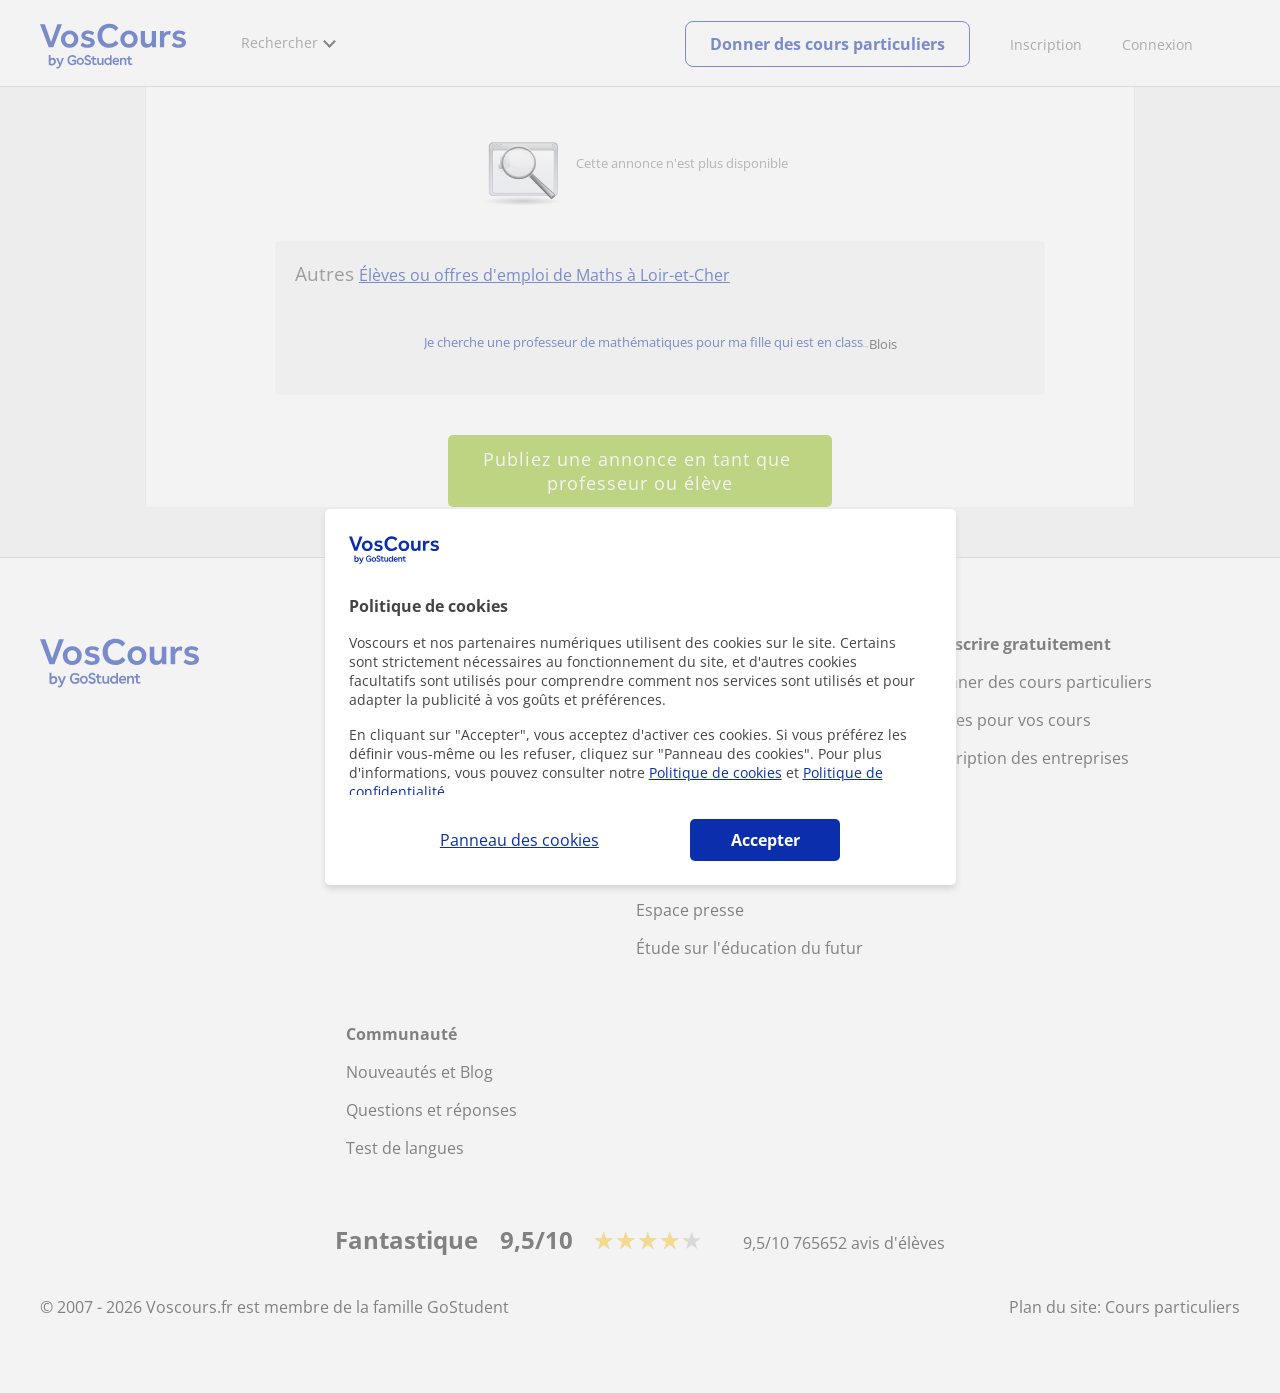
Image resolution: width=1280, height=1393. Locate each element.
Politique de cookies (715, 772)
